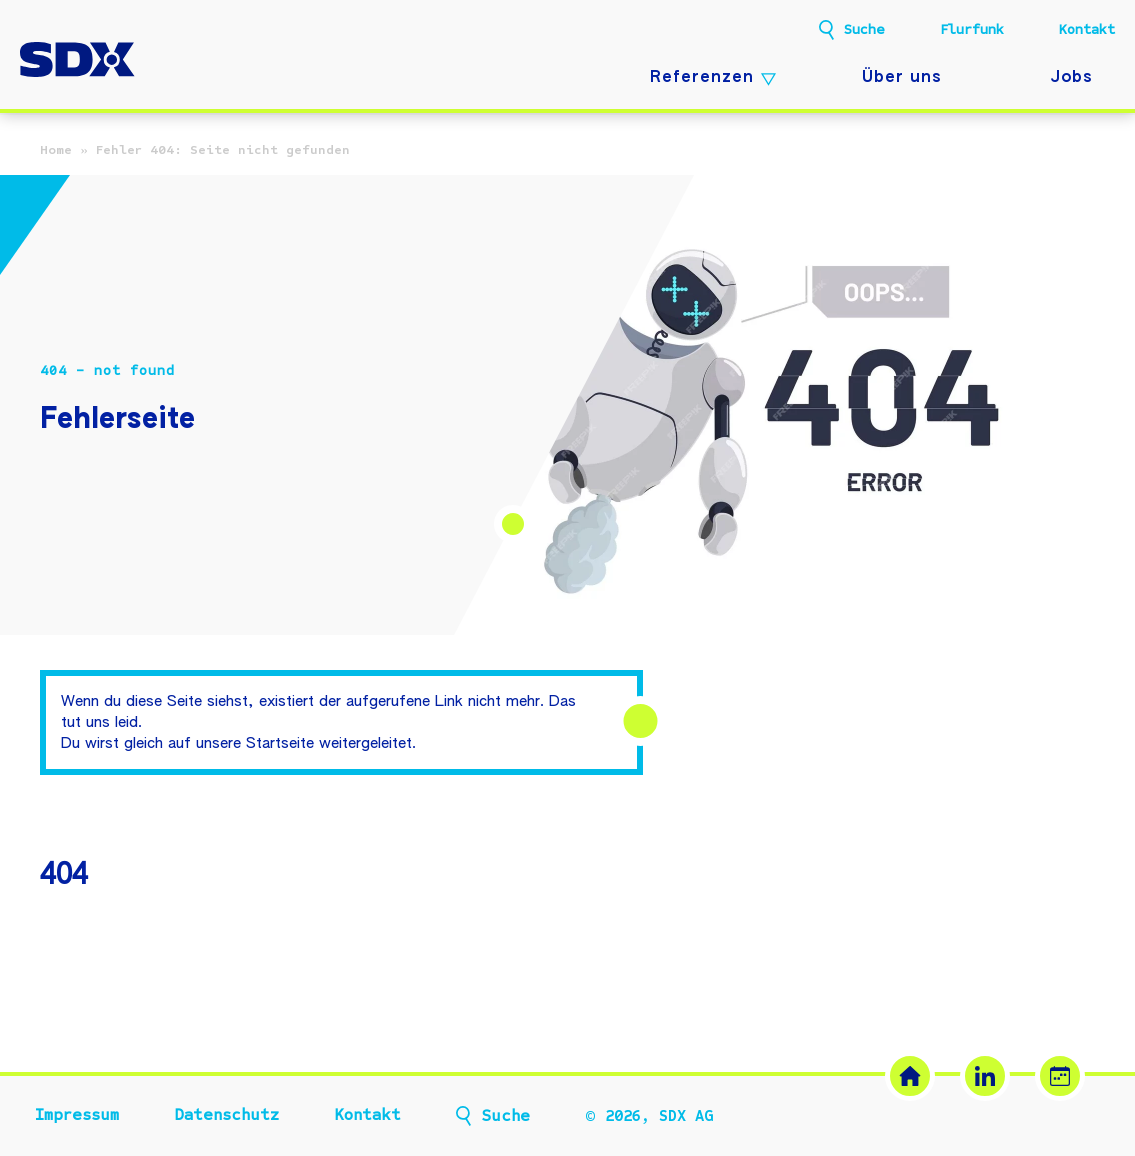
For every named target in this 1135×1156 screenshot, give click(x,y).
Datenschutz (226, 1115)
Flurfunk (972, 29)
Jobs (1072, 78)
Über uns (902, 78)
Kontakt (1087, 29)
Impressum (77, 1115)
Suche (864, 30)
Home (56, 150)
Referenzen (702, 78)
